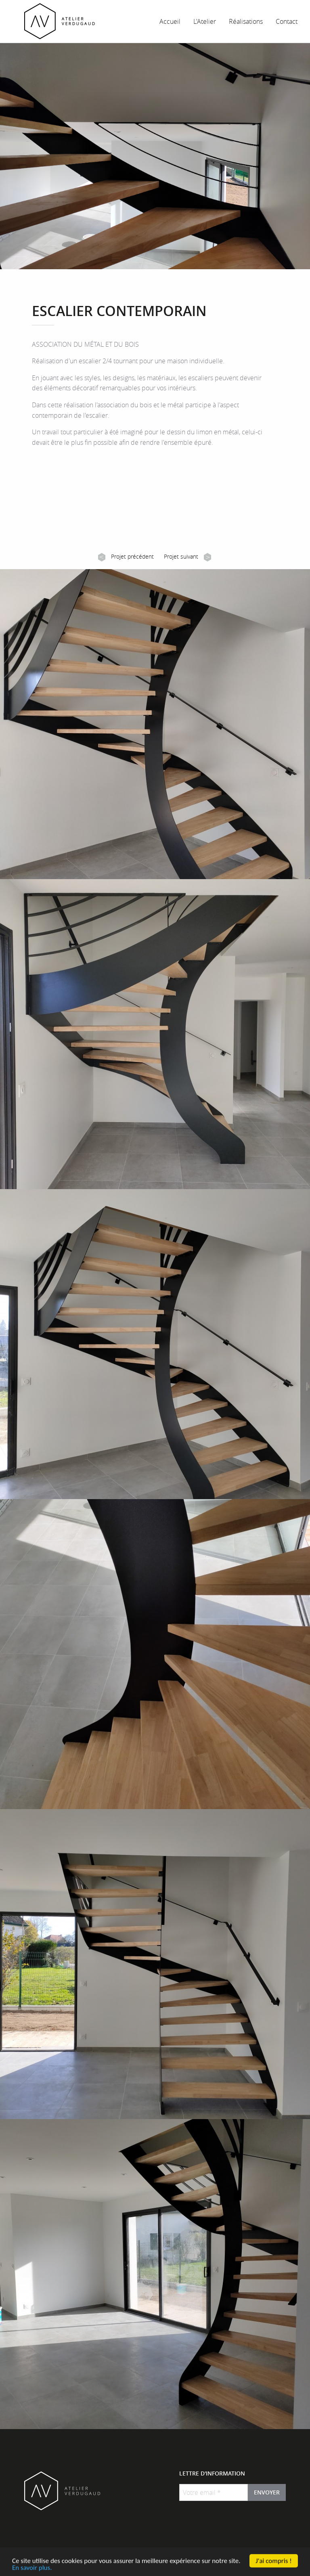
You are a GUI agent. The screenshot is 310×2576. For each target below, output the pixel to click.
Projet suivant (187, 557)
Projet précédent (126, 557)
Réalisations (246, 21)
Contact (286, 21)
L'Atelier (204, 21)
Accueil (169, 21)
